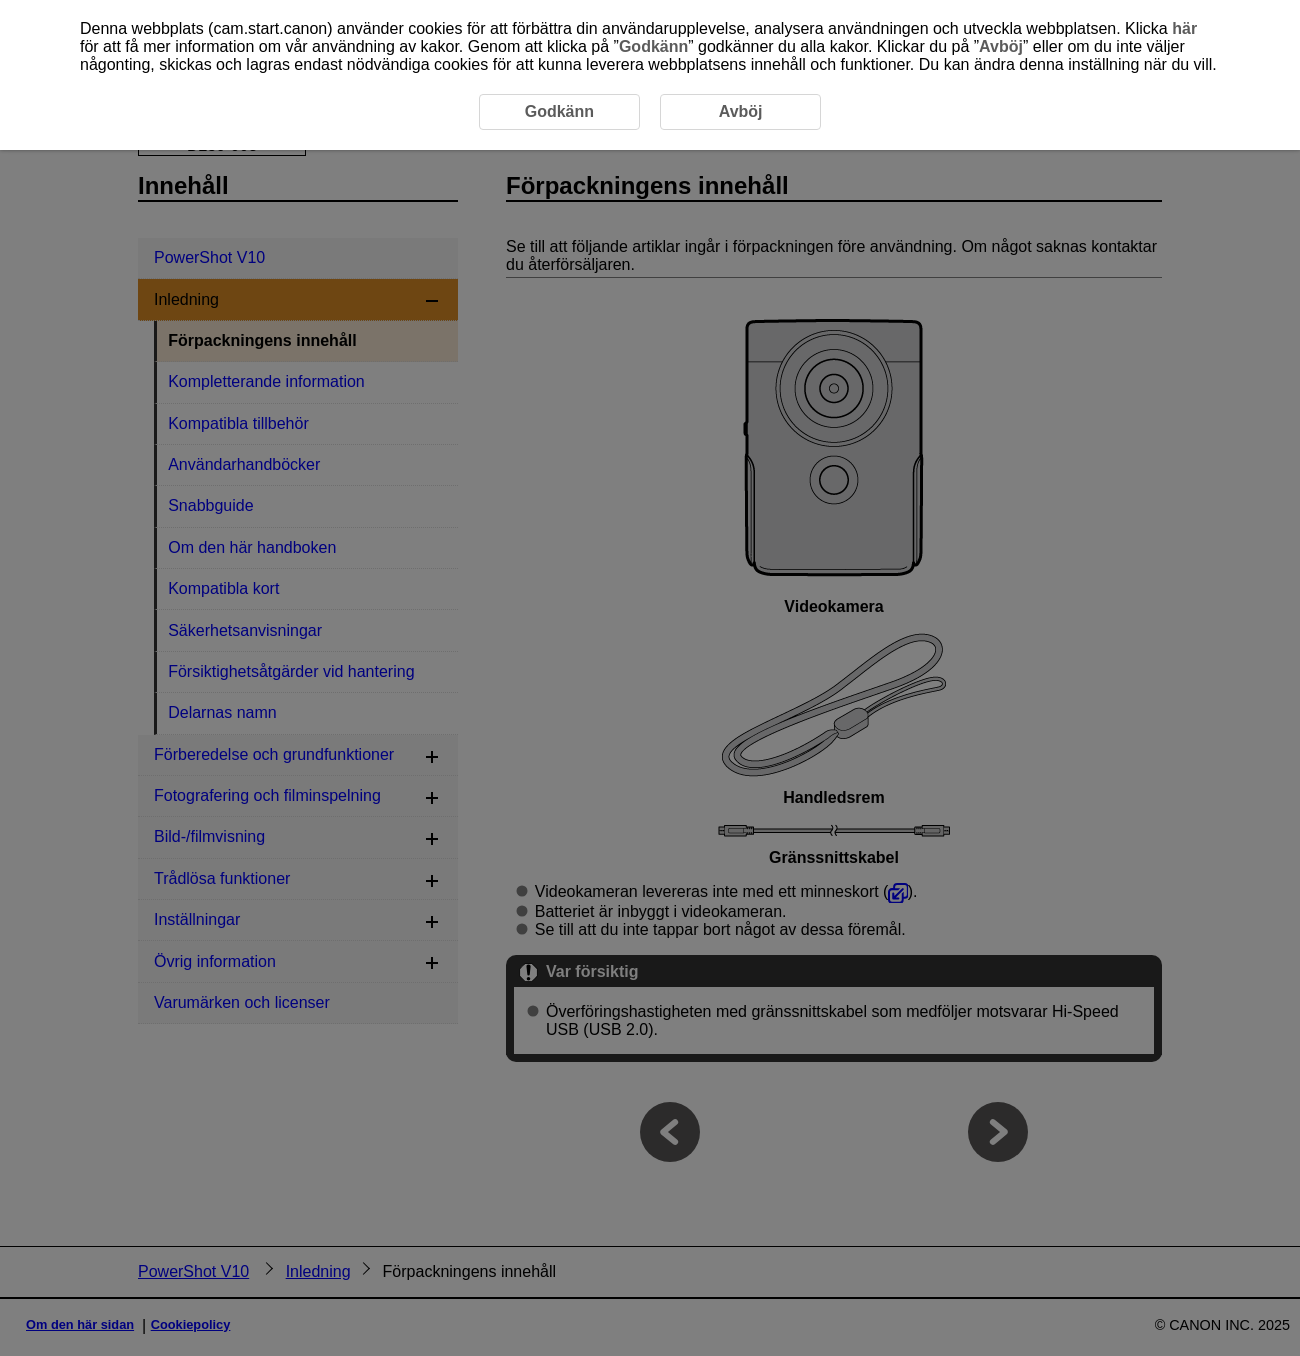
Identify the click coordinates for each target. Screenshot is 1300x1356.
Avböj (1001, 46)
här (1184, 28)
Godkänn (653, 46)
